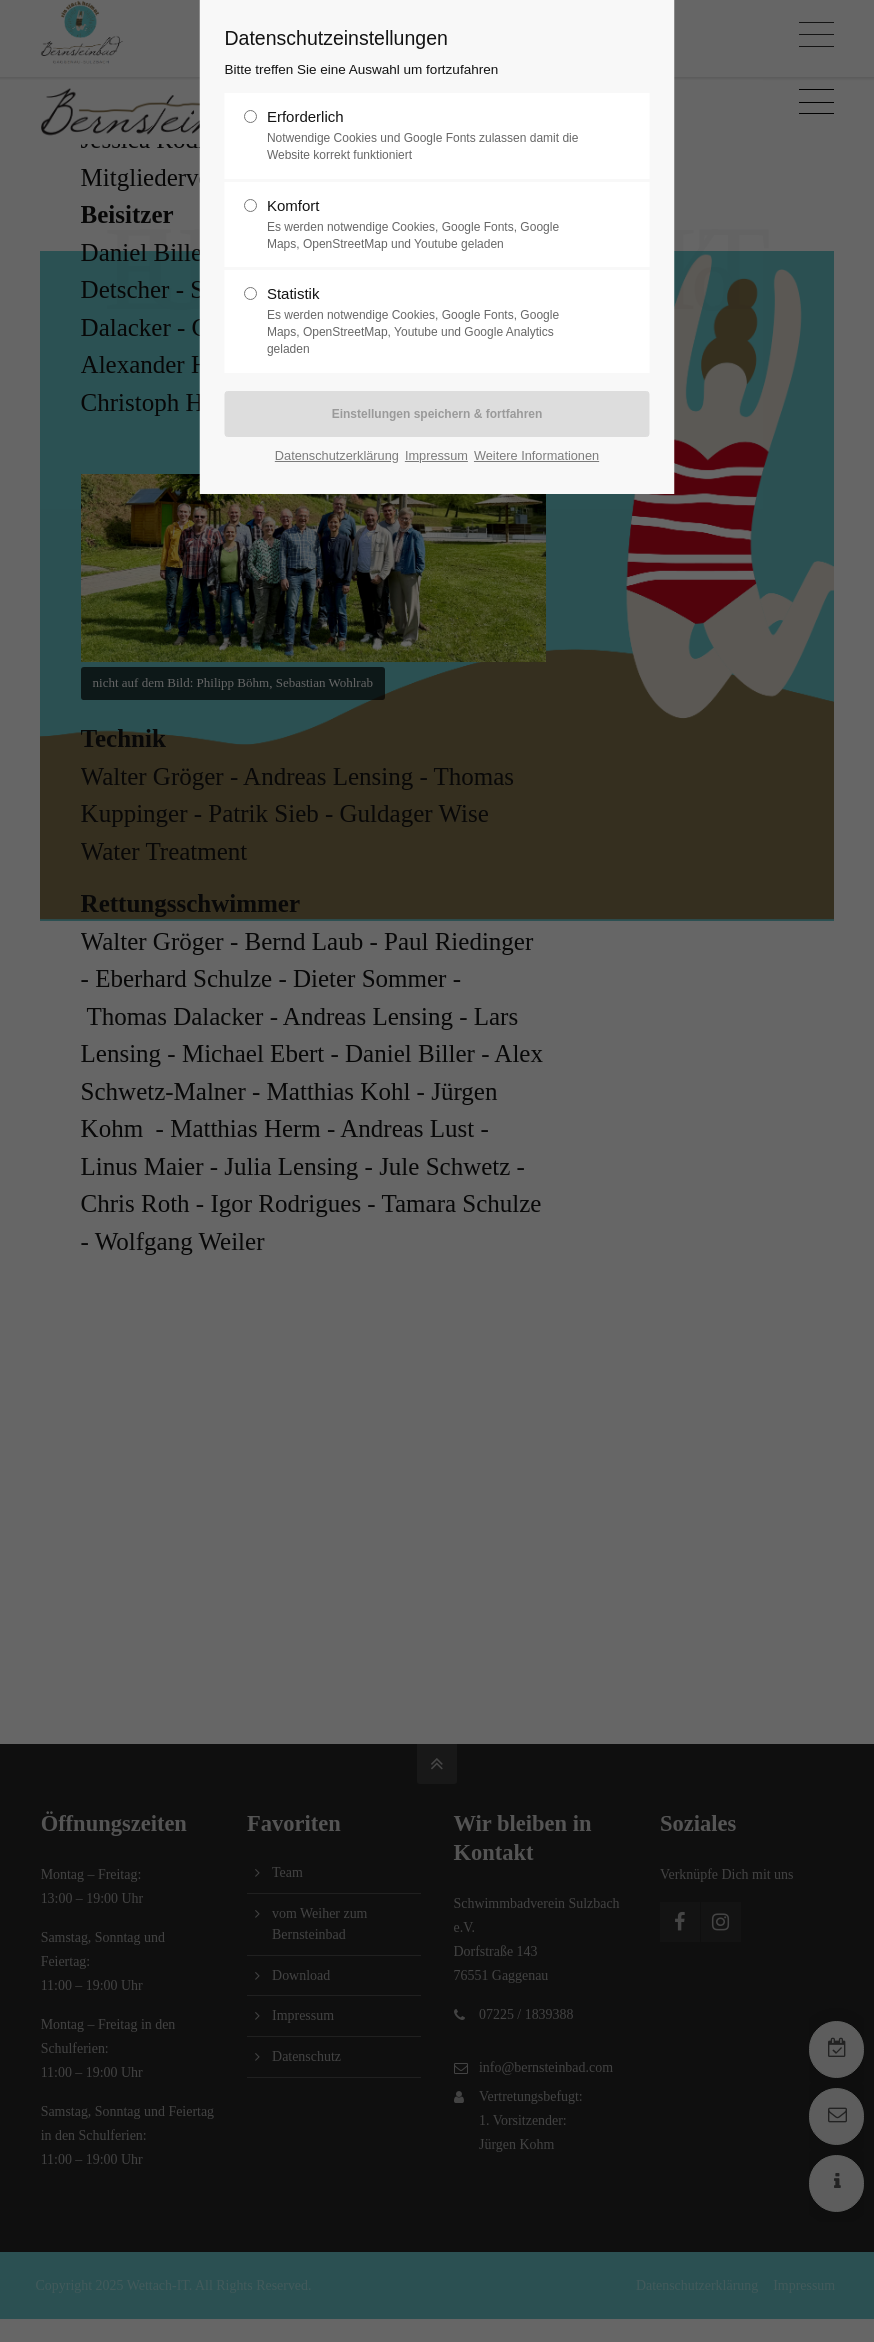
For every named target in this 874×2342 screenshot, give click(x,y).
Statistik (429, 321)
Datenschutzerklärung (337, 455)
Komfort (429, 225)
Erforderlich (429, 136)
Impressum (436, 455)
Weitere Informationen (536, 455)
